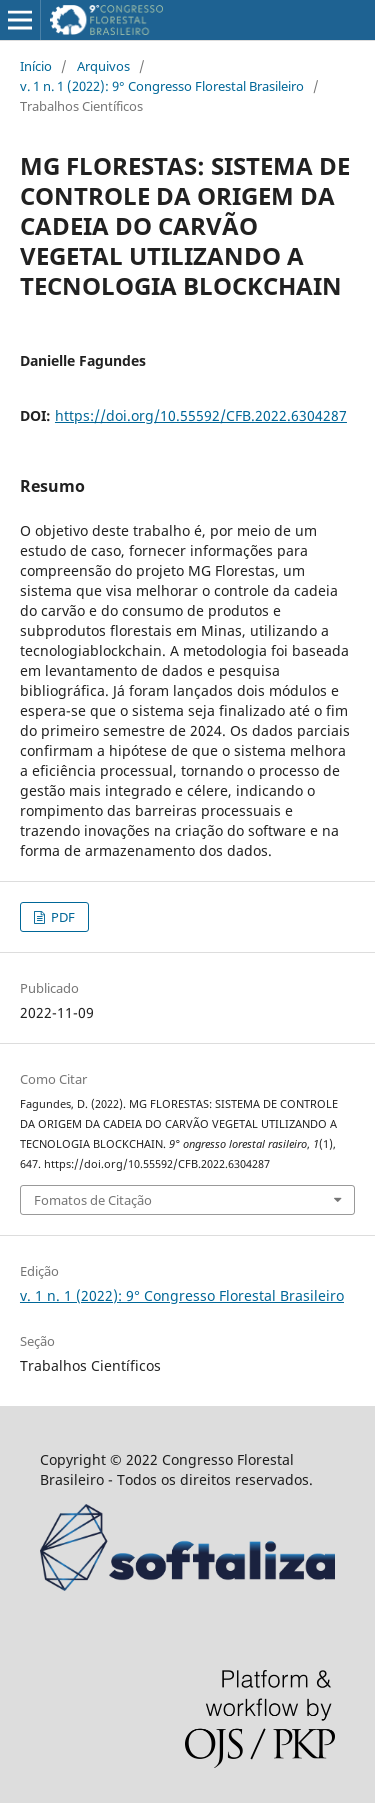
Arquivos (103, 66)
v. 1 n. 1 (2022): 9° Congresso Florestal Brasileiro (162, 86)
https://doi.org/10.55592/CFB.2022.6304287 (201, 415)
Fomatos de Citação (93, 1200)
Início (36, 66)
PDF (61, 917)
